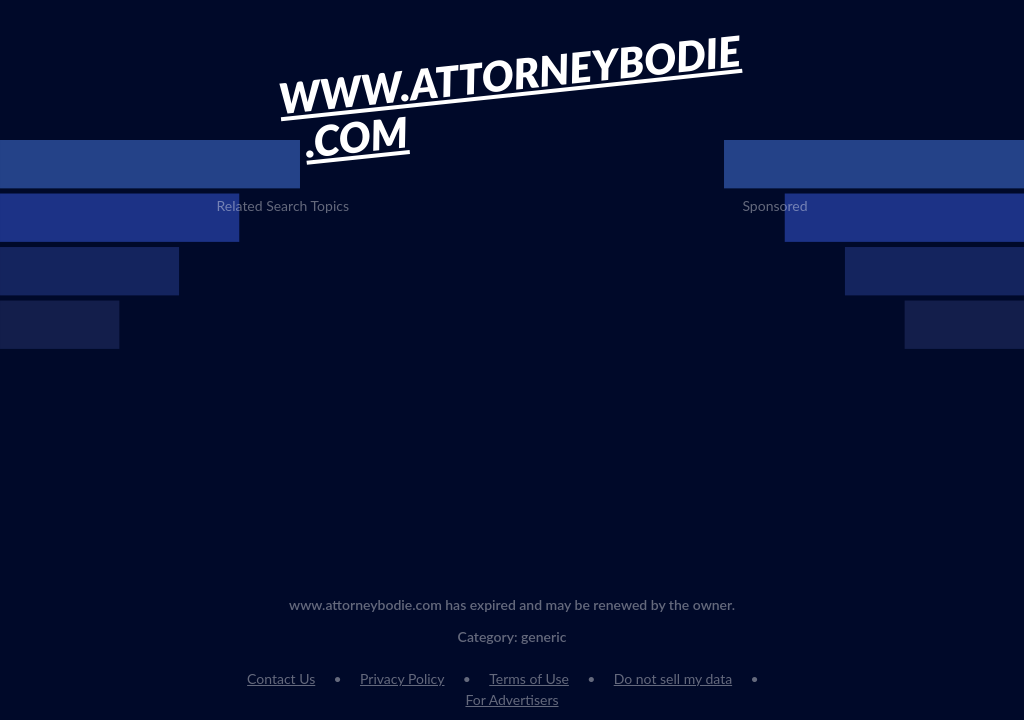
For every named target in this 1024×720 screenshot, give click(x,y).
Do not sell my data (673, 678)
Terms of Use (529, 678)
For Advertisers (511, 699)
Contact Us (281, 678)
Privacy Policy (402, 678)
